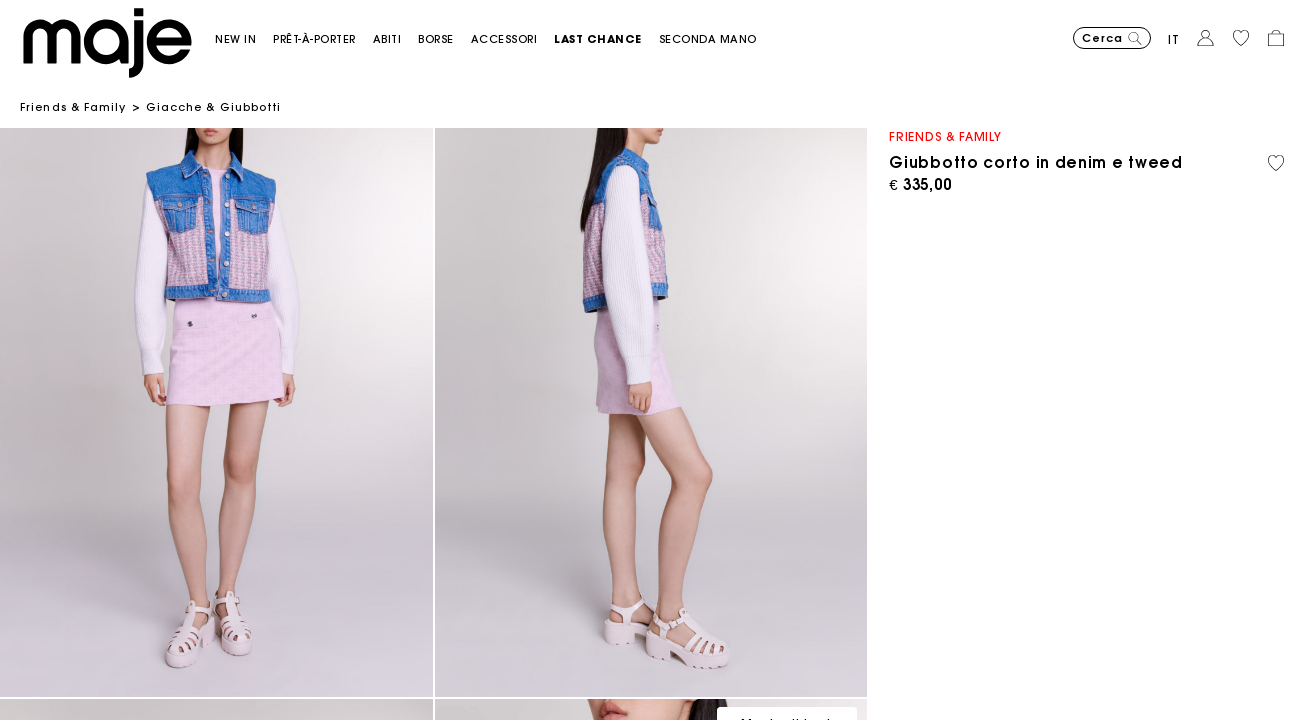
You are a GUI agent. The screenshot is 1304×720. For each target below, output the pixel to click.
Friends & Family (73, 107)
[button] (244, 39)
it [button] (1174, 39)
